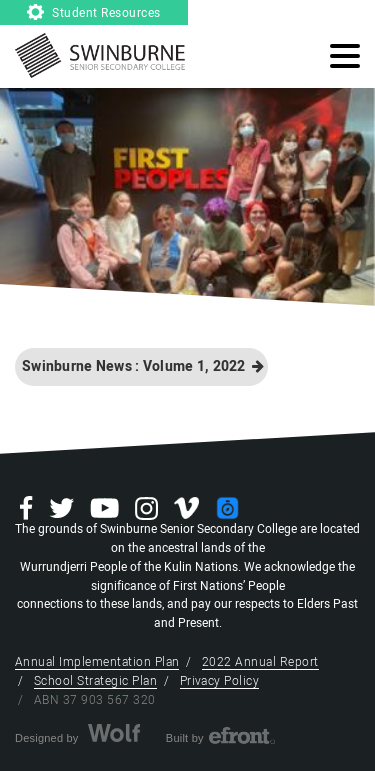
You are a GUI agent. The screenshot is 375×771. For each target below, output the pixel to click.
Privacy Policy (220, 681)
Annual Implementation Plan (97, 662)
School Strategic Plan (95, 681)
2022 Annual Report (260, 662)
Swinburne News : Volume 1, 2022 (143, 366)
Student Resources (94, 13)
